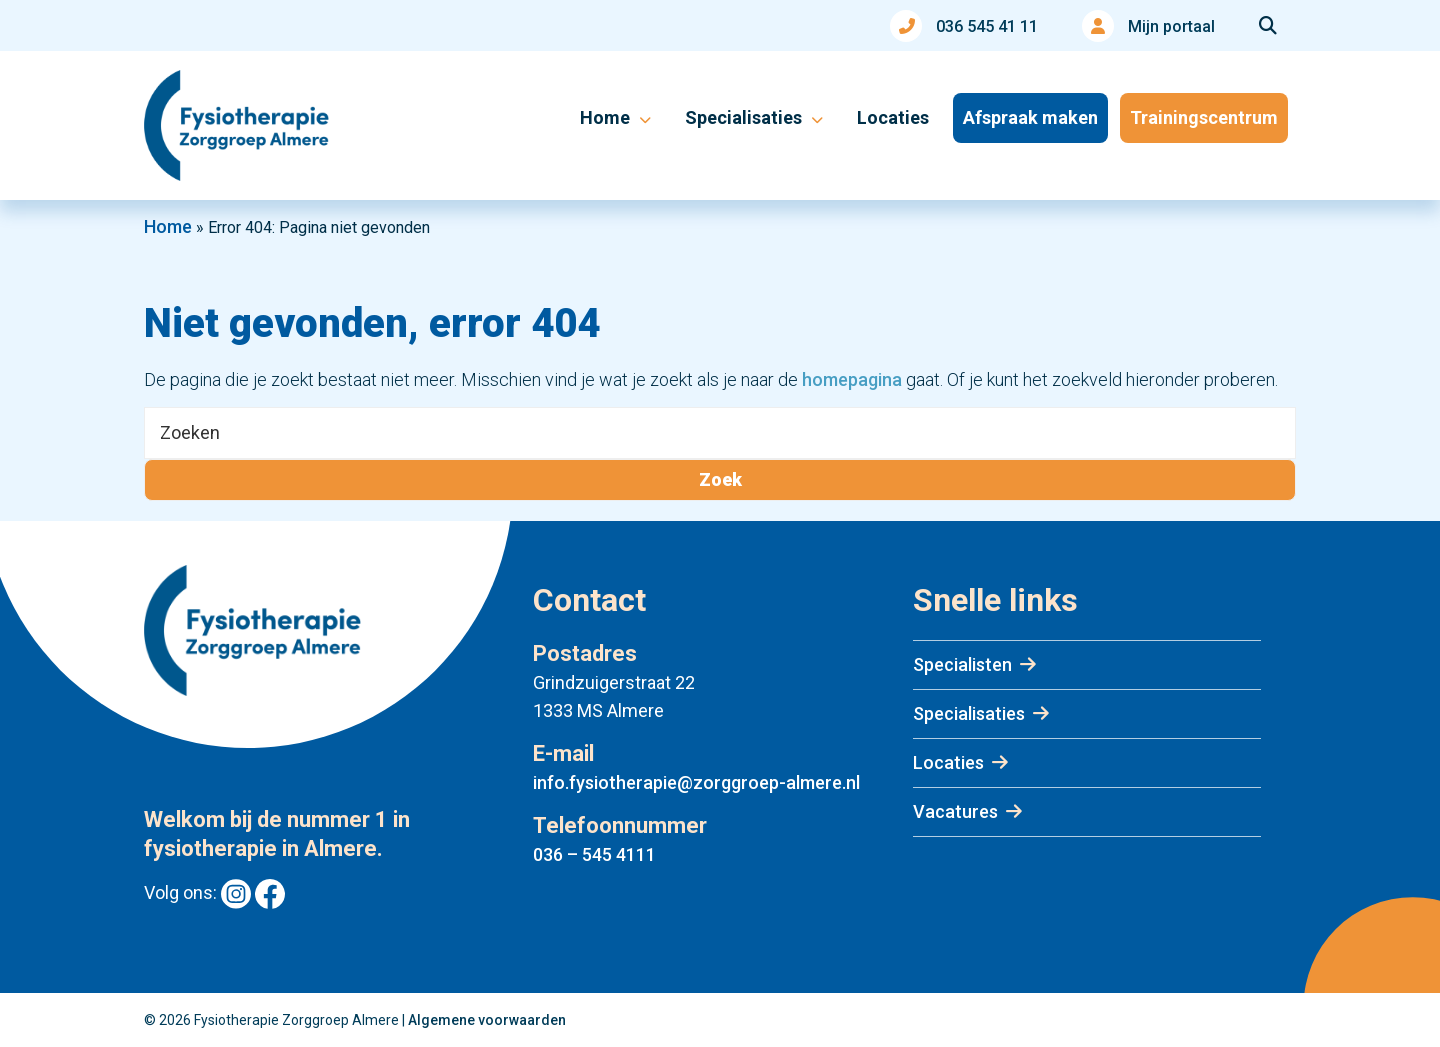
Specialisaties (969, 713)
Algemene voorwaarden (487, 1020)
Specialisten (962, 664)
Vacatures (955, 811)
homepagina (852, 379)
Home (168, 226)
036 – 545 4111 (594, 854)
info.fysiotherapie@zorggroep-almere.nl (696, 782)
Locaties (948, 762)
